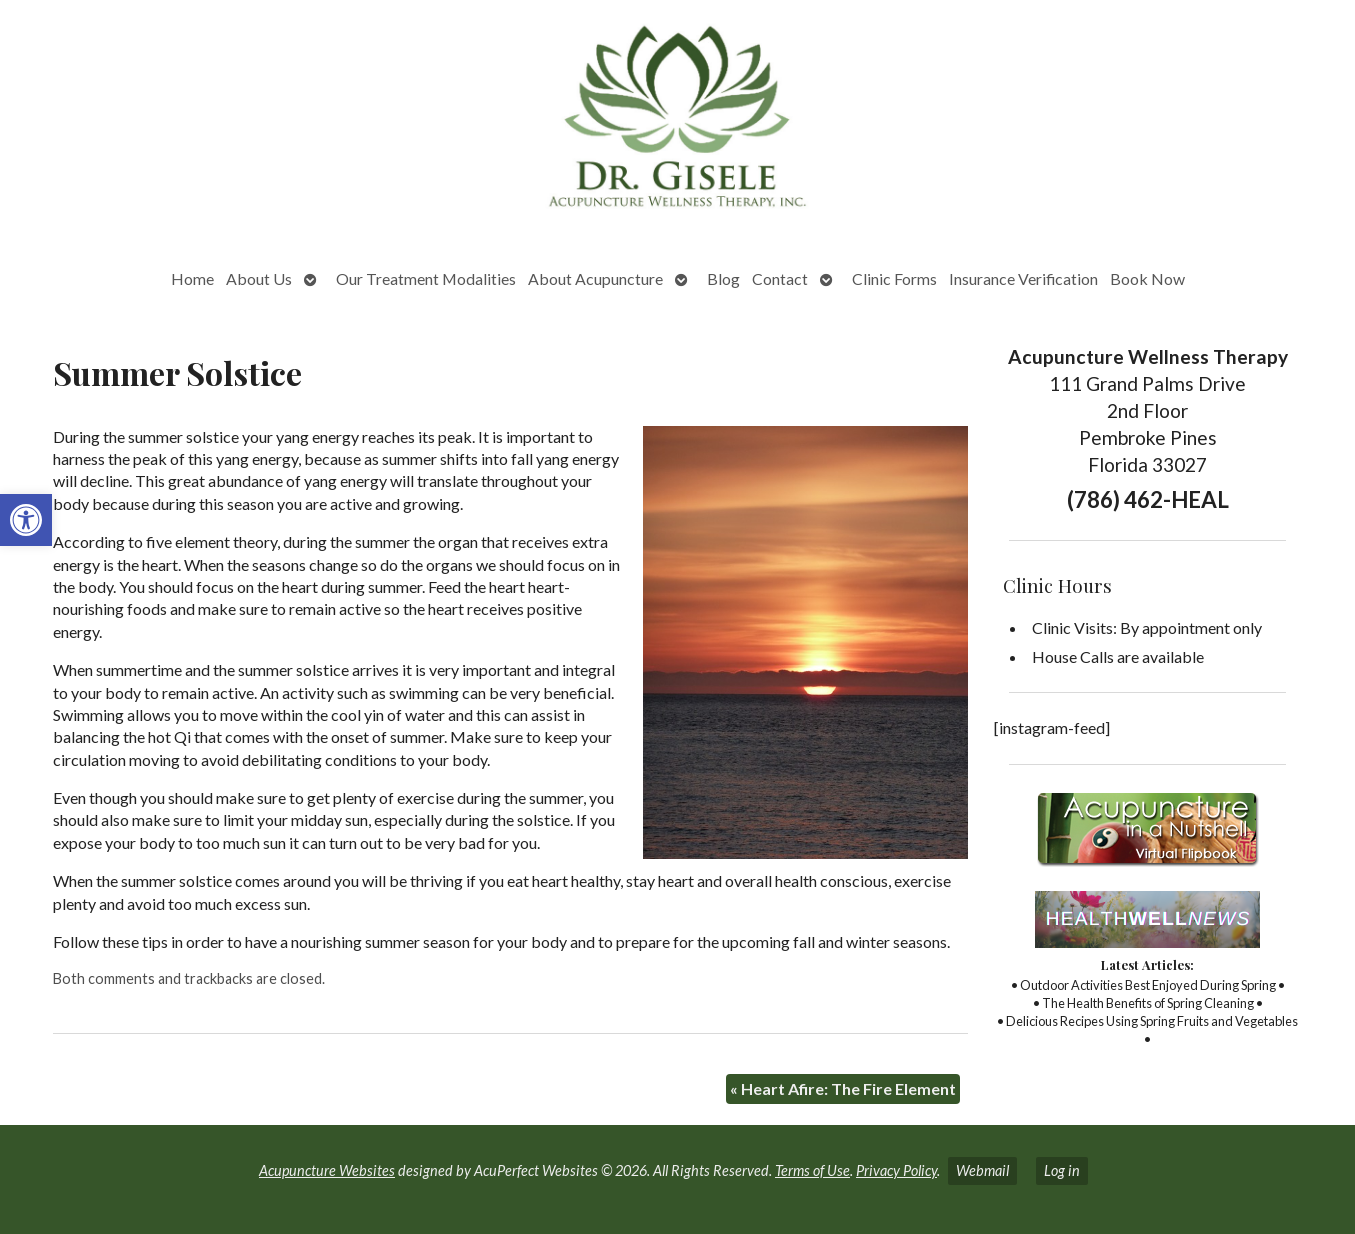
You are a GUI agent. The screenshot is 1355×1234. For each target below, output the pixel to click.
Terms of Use (812, 1170)
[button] (26, 520)
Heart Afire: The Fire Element (843, 1088)
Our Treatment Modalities (426, 278)
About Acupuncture (595, 278)
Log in (1062, 1170)
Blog (723, 278)
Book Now (1147, 278)
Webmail (982, 1170)
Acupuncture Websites (327, 1170)
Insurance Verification (1023, 278)
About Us (259, 278)
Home (192, 278)
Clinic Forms (894, 278)
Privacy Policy (896, 1170)
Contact (780, 278)
